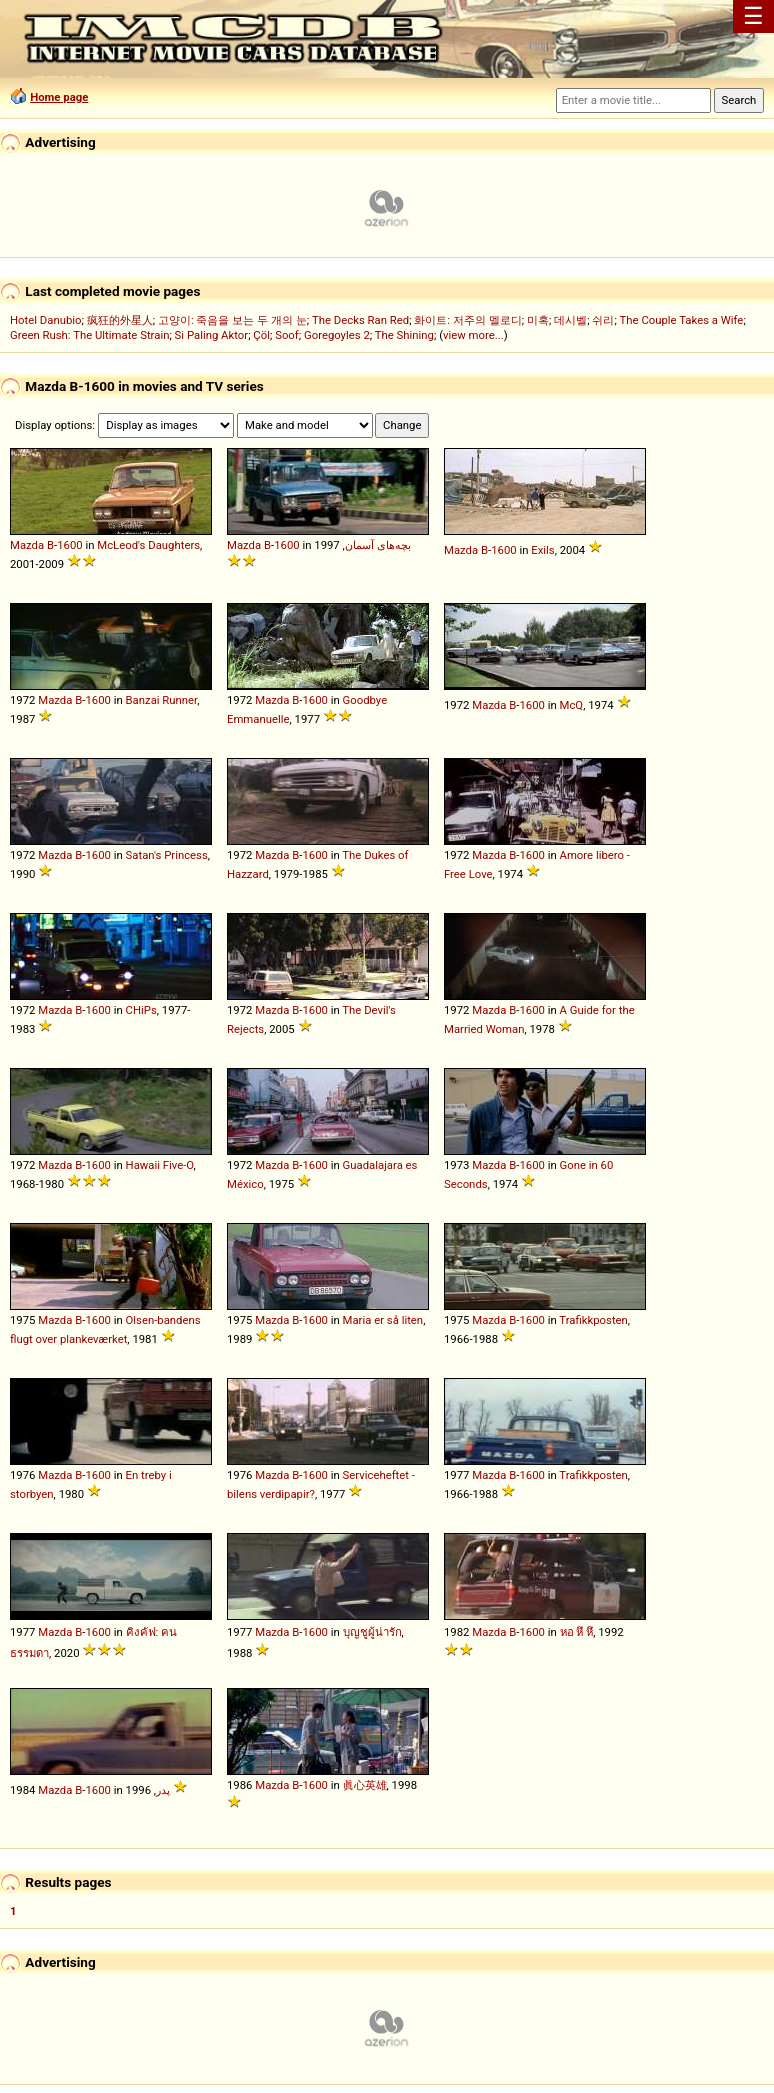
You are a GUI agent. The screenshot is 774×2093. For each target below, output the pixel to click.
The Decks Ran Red (360, 320)
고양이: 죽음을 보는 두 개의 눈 (232, 320)
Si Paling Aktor (212, 335)
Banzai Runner (162, 700)
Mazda (27, 545)
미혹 (538, 320)
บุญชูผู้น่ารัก (372, 1632)
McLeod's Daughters (148, 545)
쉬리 (603, 320)
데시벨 (570, 320)
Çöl (261, 335)
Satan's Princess (167, 855)
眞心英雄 (365, 1785)
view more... (473, 335)
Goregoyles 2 (337, 335)
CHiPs (141, 1010)
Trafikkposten (593, 1320)
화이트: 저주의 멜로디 (467, 320)
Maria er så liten (383, 1320)
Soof (287, 335)
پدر (163, 1790)
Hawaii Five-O (160, 1165)
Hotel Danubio (46, 320)
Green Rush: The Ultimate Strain (89, 335)
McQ (572, 705)
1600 (69, 545)
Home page (59, 97)
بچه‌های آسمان (378, 545)
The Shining (404, 335)
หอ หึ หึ (577, 1632)
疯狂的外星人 (120, 320)
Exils (542, 550)
